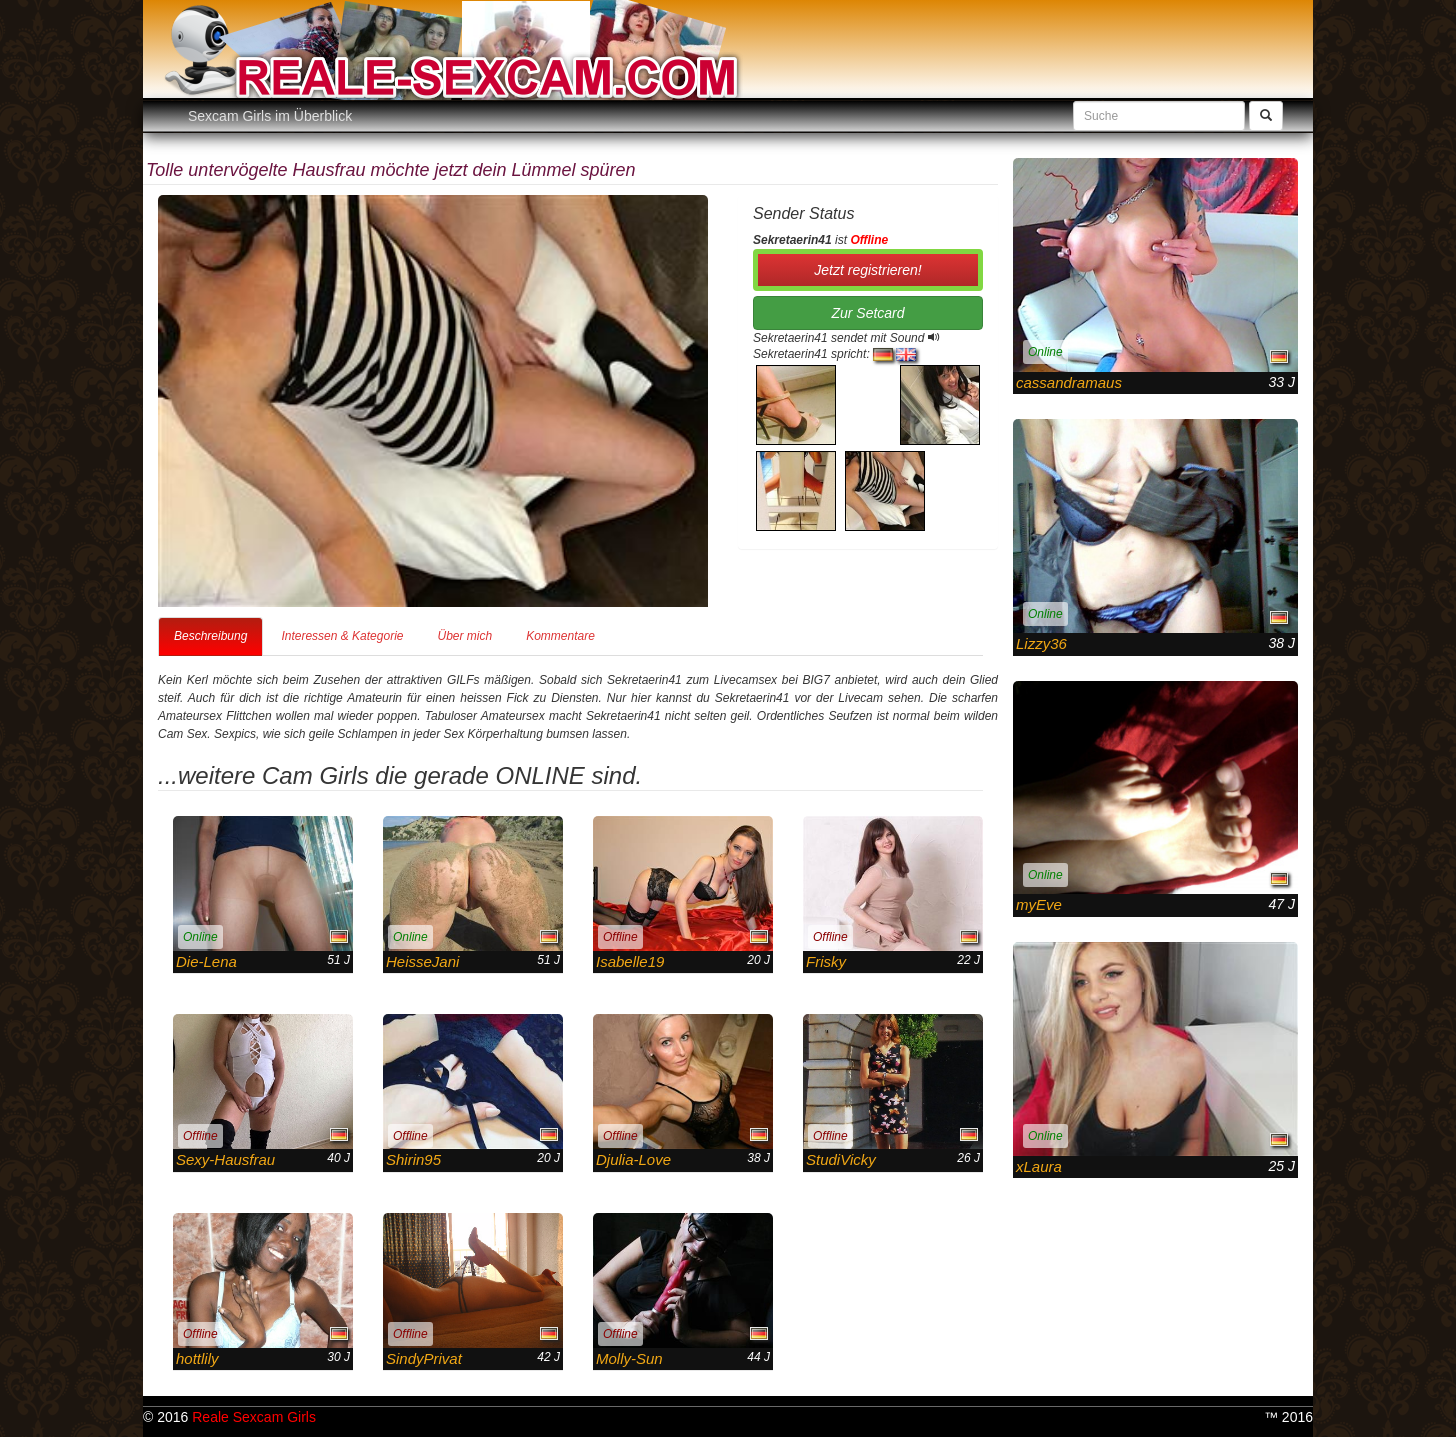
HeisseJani (422, 961)
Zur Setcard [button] (867, 313)
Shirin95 (413, 1159)
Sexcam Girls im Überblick (270, 116)
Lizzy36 (1041, 643)
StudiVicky (841, 1159)
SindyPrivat (424, 1358)
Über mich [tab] (464, 636)
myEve (1039, 904)
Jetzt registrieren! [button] (867, 270)
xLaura (1039, 1166)
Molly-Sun (629, 1358)
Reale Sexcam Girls (254, 1417)
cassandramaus (1069, 382)
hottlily (197, 1358)
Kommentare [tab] (560, 636)
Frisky (826, 961)
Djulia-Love (633, 1159)
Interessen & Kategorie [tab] (342, 636)
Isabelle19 (630, 961)
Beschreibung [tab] (210, 636)
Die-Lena (206, 961)
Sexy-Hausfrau (225, 1159)
